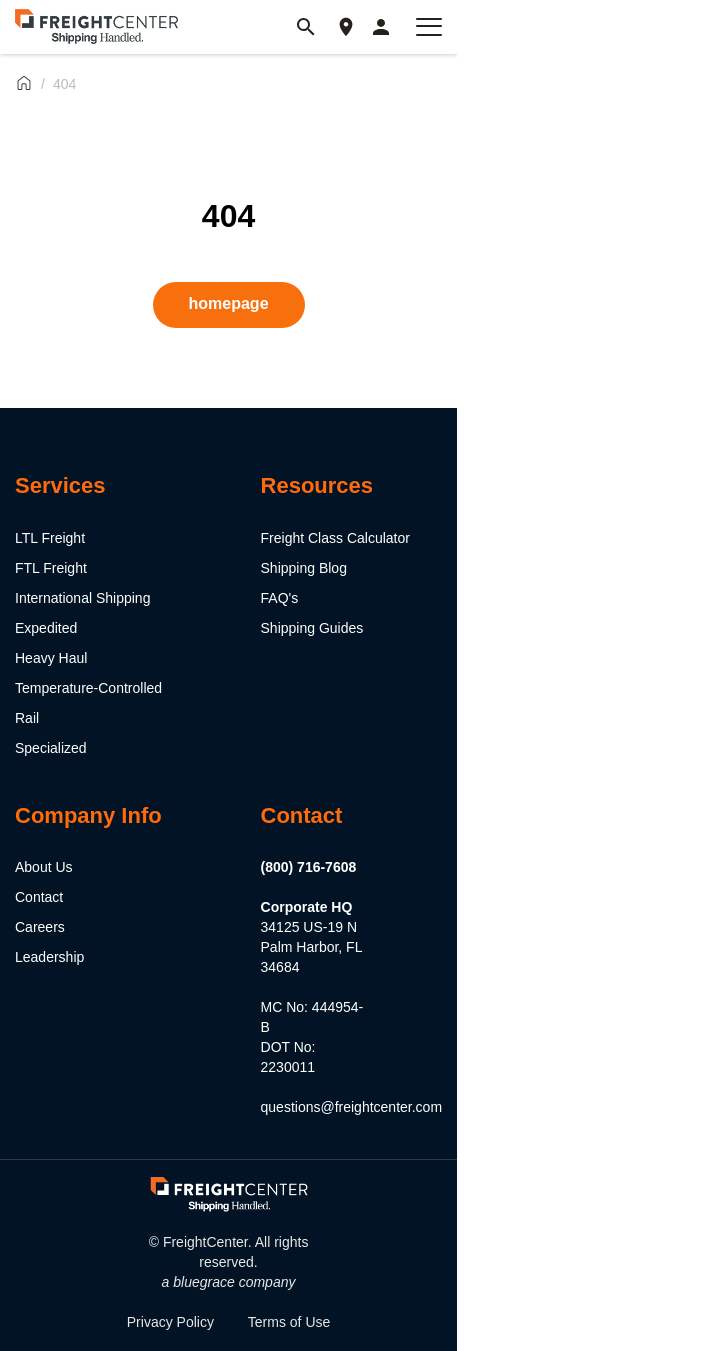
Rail (27, 718)
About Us (44, 867)
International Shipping (82, 598)
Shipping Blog (304, 568)
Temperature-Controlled (88, 688)
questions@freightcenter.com (352, 1107)
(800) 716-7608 (309, 867)
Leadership (49, 957)
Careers (40, 927)
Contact (39, 897)
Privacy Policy (170, 1322)
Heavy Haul (51, 658)
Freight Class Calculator (335, 538)
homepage (229, 303)
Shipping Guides (312, 628)
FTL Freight (51, 568)
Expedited (46, 628)
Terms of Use (289, 1322)
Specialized (51, 748)
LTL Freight (50, 538)
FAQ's (280, 598)
